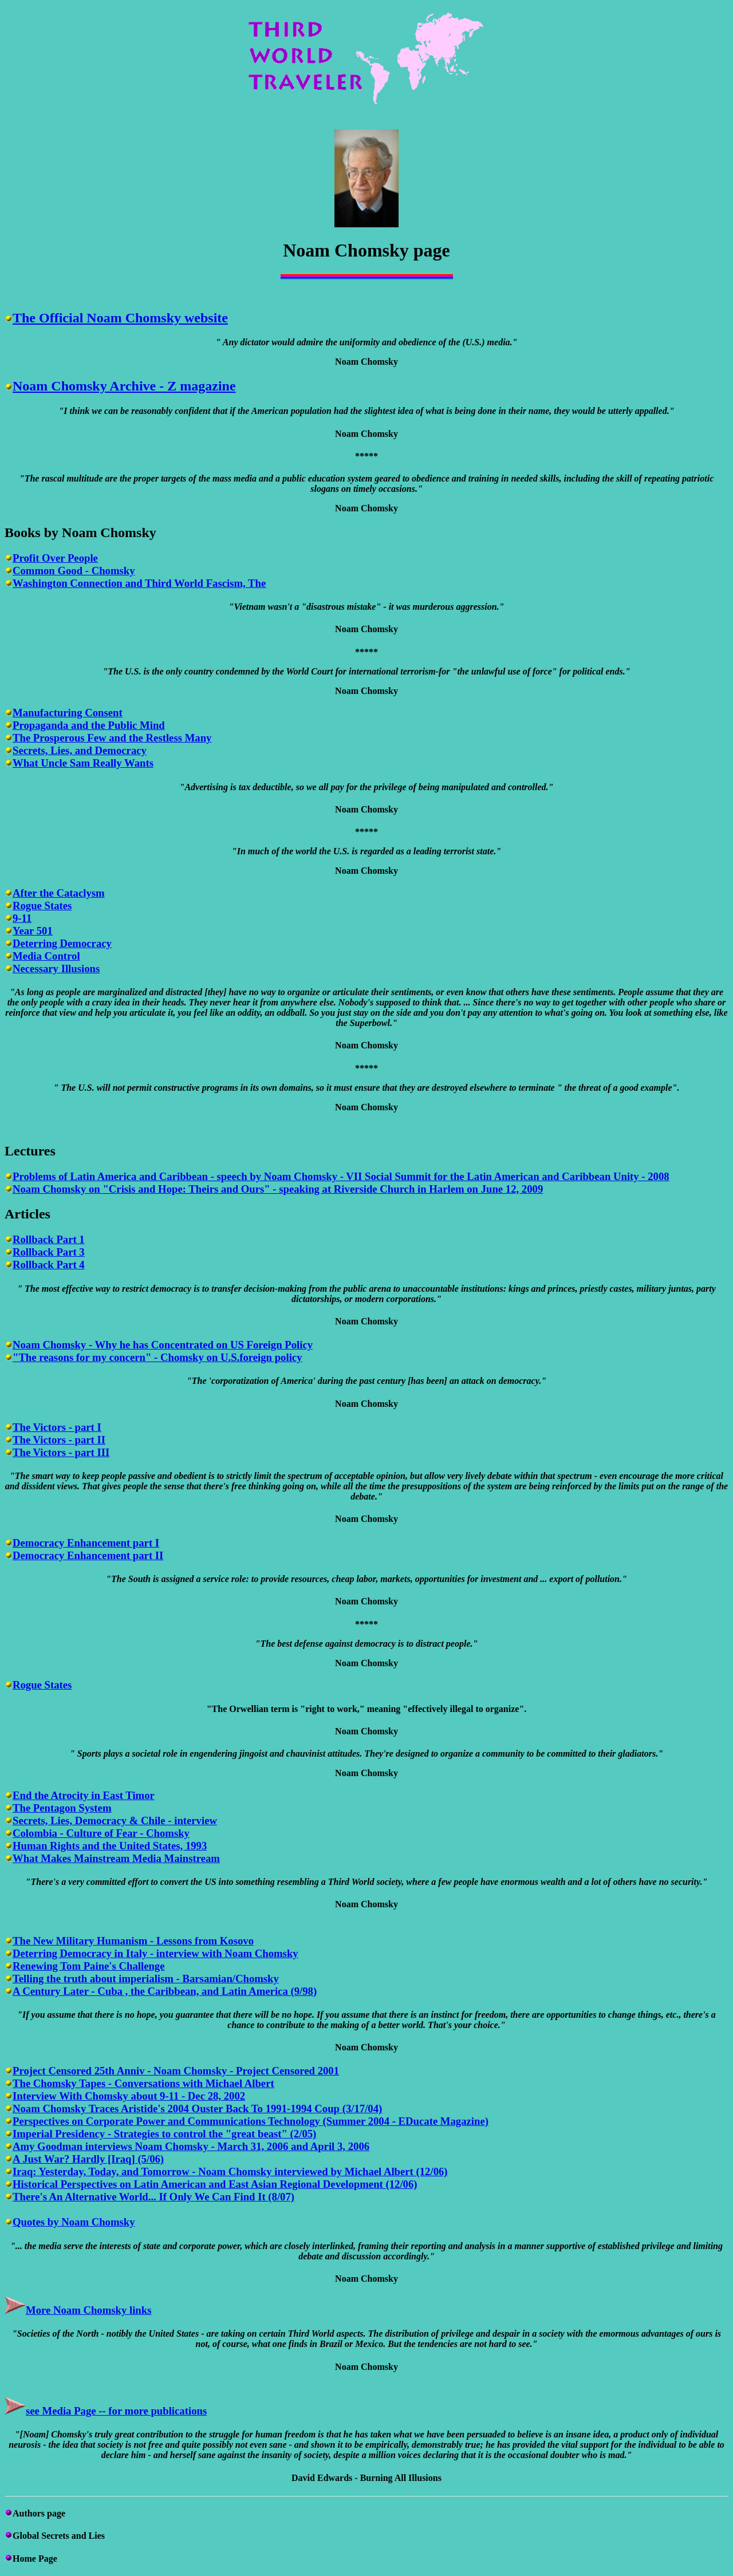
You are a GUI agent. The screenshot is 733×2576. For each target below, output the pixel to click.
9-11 (22, 918)
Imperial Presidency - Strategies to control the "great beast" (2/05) (164, 2134)
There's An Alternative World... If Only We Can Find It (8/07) (153, 2197)
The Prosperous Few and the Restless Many (112, 738)
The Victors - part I (57, 1427)
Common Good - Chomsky (74, 571)
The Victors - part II (59, 1440)
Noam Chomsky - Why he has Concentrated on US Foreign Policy (163, 1345)
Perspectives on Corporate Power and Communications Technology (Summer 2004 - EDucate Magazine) (250, 2121)
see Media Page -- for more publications (116, 2411)
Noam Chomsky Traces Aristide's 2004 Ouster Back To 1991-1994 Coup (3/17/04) (197, 2108)
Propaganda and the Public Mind (89, 725)
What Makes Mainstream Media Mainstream (116, 1858)
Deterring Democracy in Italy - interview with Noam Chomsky (155, 1953)
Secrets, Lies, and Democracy (80, 750)
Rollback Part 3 (49, 1252)
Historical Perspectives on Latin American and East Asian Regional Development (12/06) (215, 2184)
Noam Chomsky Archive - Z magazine (124, 385)
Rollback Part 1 (49, 1239)
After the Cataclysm (59, 893)
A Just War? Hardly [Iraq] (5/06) (88, 2159)
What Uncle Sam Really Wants (83, 763)
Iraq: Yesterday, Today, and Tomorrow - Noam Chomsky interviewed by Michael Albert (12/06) (230, 2171)
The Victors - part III (61, 1452)
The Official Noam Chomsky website (120, 317)
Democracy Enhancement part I (86, 1543)
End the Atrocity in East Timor (84, 1795)
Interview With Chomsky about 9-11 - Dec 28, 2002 (129, 2096)
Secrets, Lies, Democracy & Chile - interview (115, 1820)
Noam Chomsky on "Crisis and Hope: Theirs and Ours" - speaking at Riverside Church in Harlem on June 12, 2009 (278, 1189)
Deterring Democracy (62, 943)
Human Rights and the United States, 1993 (110, 1846)
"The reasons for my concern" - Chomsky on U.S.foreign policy (157, 1357)
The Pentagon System (62, 1808)
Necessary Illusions (56, 968)
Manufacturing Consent (68, 713)
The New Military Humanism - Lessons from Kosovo (133, 1941)
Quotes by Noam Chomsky (74, 2222)
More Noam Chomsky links (88, 2310)
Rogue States (42, 906)
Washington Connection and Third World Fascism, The (139, 583)
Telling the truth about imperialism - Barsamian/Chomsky (146, 1979)
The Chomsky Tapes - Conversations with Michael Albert (143, 2083)
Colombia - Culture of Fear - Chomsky (101, 1833)
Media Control (46, 956)
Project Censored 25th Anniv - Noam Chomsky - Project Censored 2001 (176, 2071)
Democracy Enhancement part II (88, 1555)
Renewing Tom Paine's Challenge (89, 1966)
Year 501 (33, 931)
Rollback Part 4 (49, 1265)
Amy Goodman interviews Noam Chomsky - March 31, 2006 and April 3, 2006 (191, 2146)
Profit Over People (55, 558)
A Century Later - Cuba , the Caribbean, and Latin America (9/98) (165, 1991)
